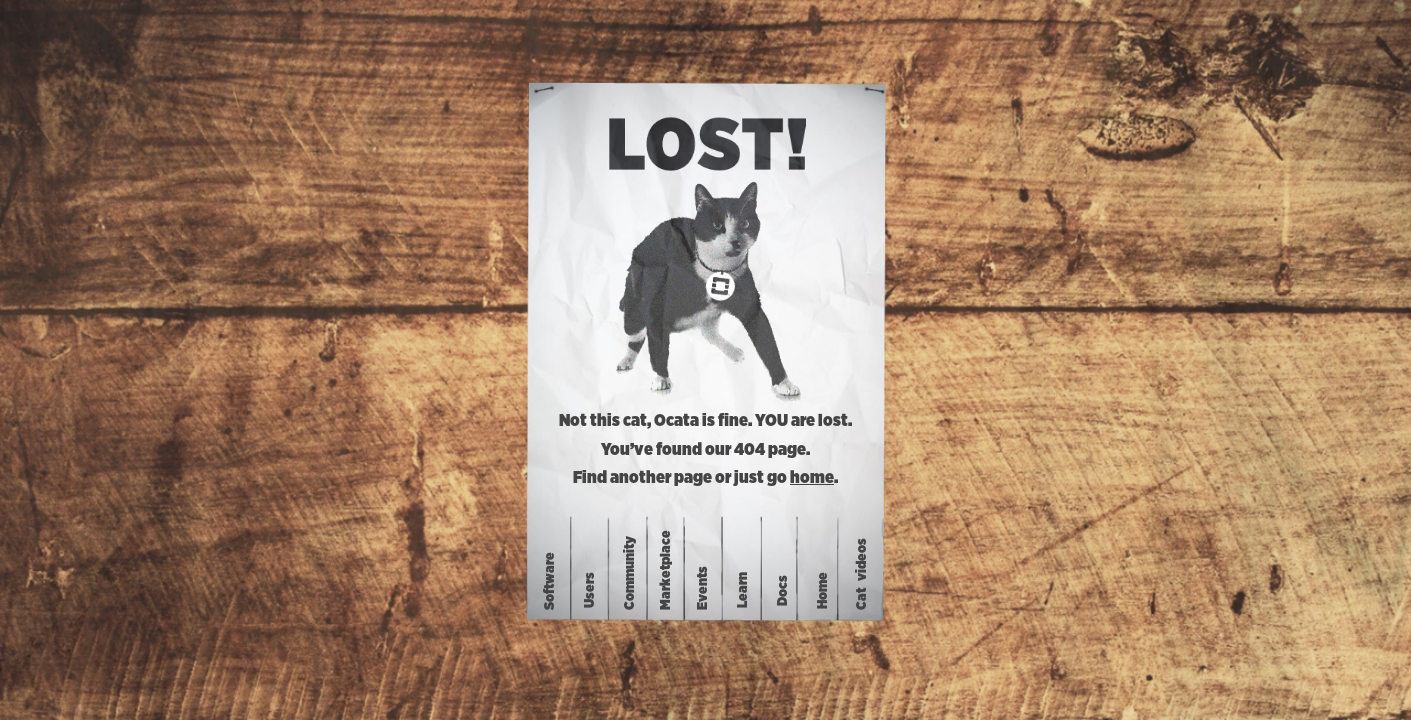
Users (591, 590)
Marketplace (666, 570)
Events (703, 588)
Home (823, 589)
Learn (743, 590)
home (812, 478)
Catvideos (862, 574)
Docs (783, 589)
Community (631, 573)
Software (550, 581)
